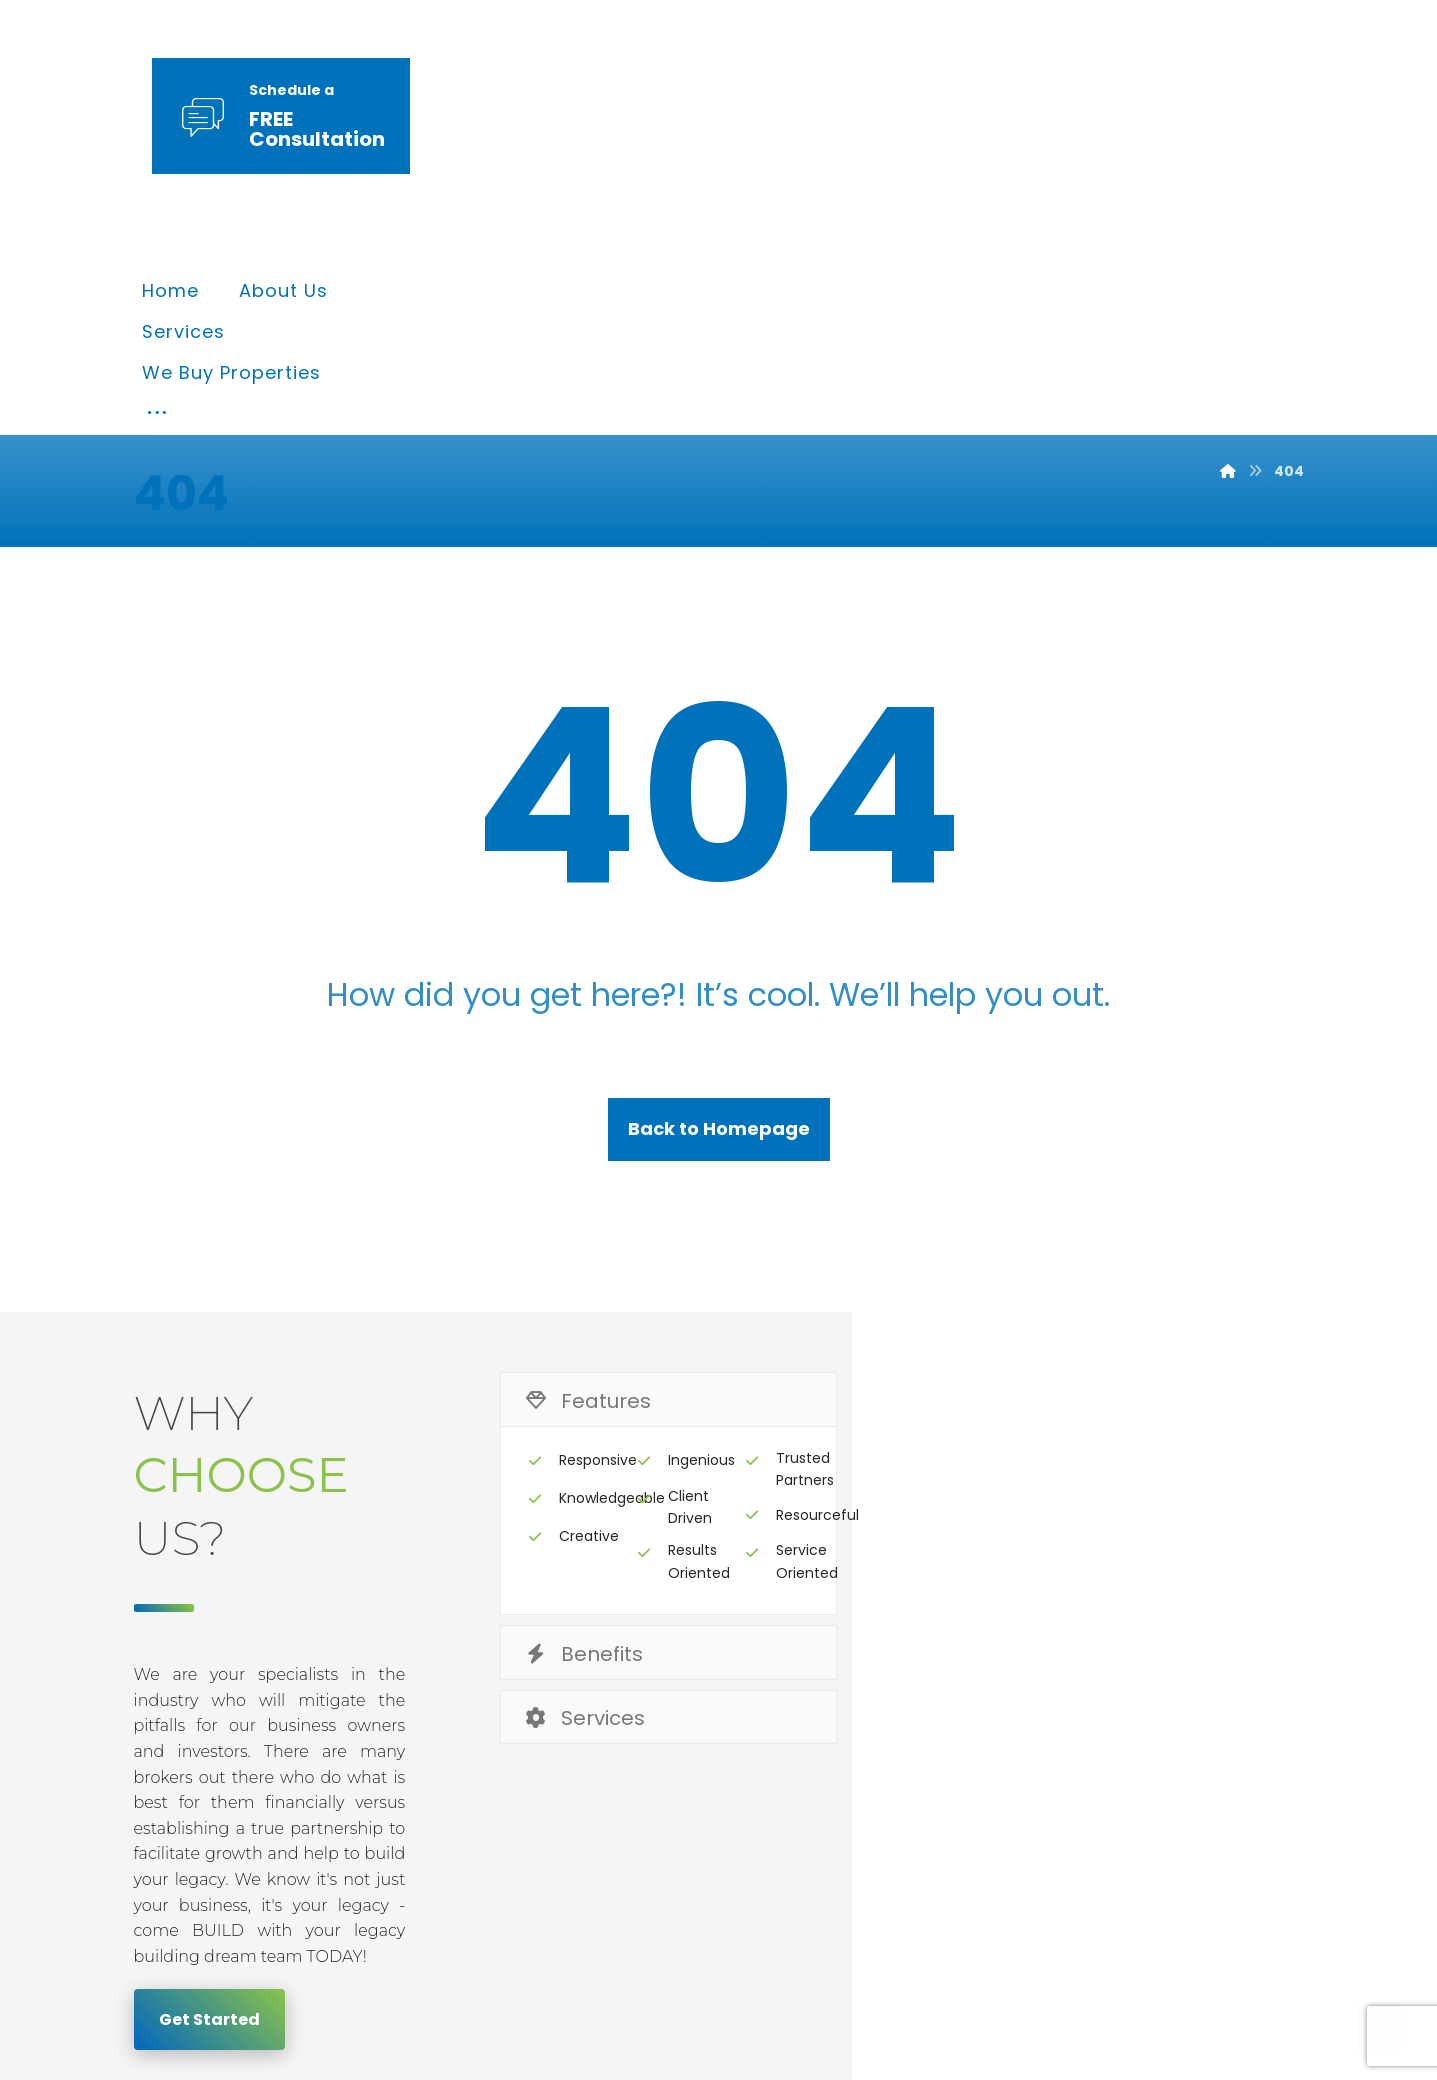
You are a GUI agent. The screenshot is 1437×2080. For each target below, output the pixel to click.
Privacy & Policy (863, 1751)
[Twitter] (1158, 1913)
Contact (1244, 1751)
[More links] (1066, 118)
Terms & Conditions (1071, 1751)
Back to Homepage (719, 935)
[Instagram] (1274, 1913)
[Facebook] (1100, 1913)
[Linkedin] (1216, 1913)
